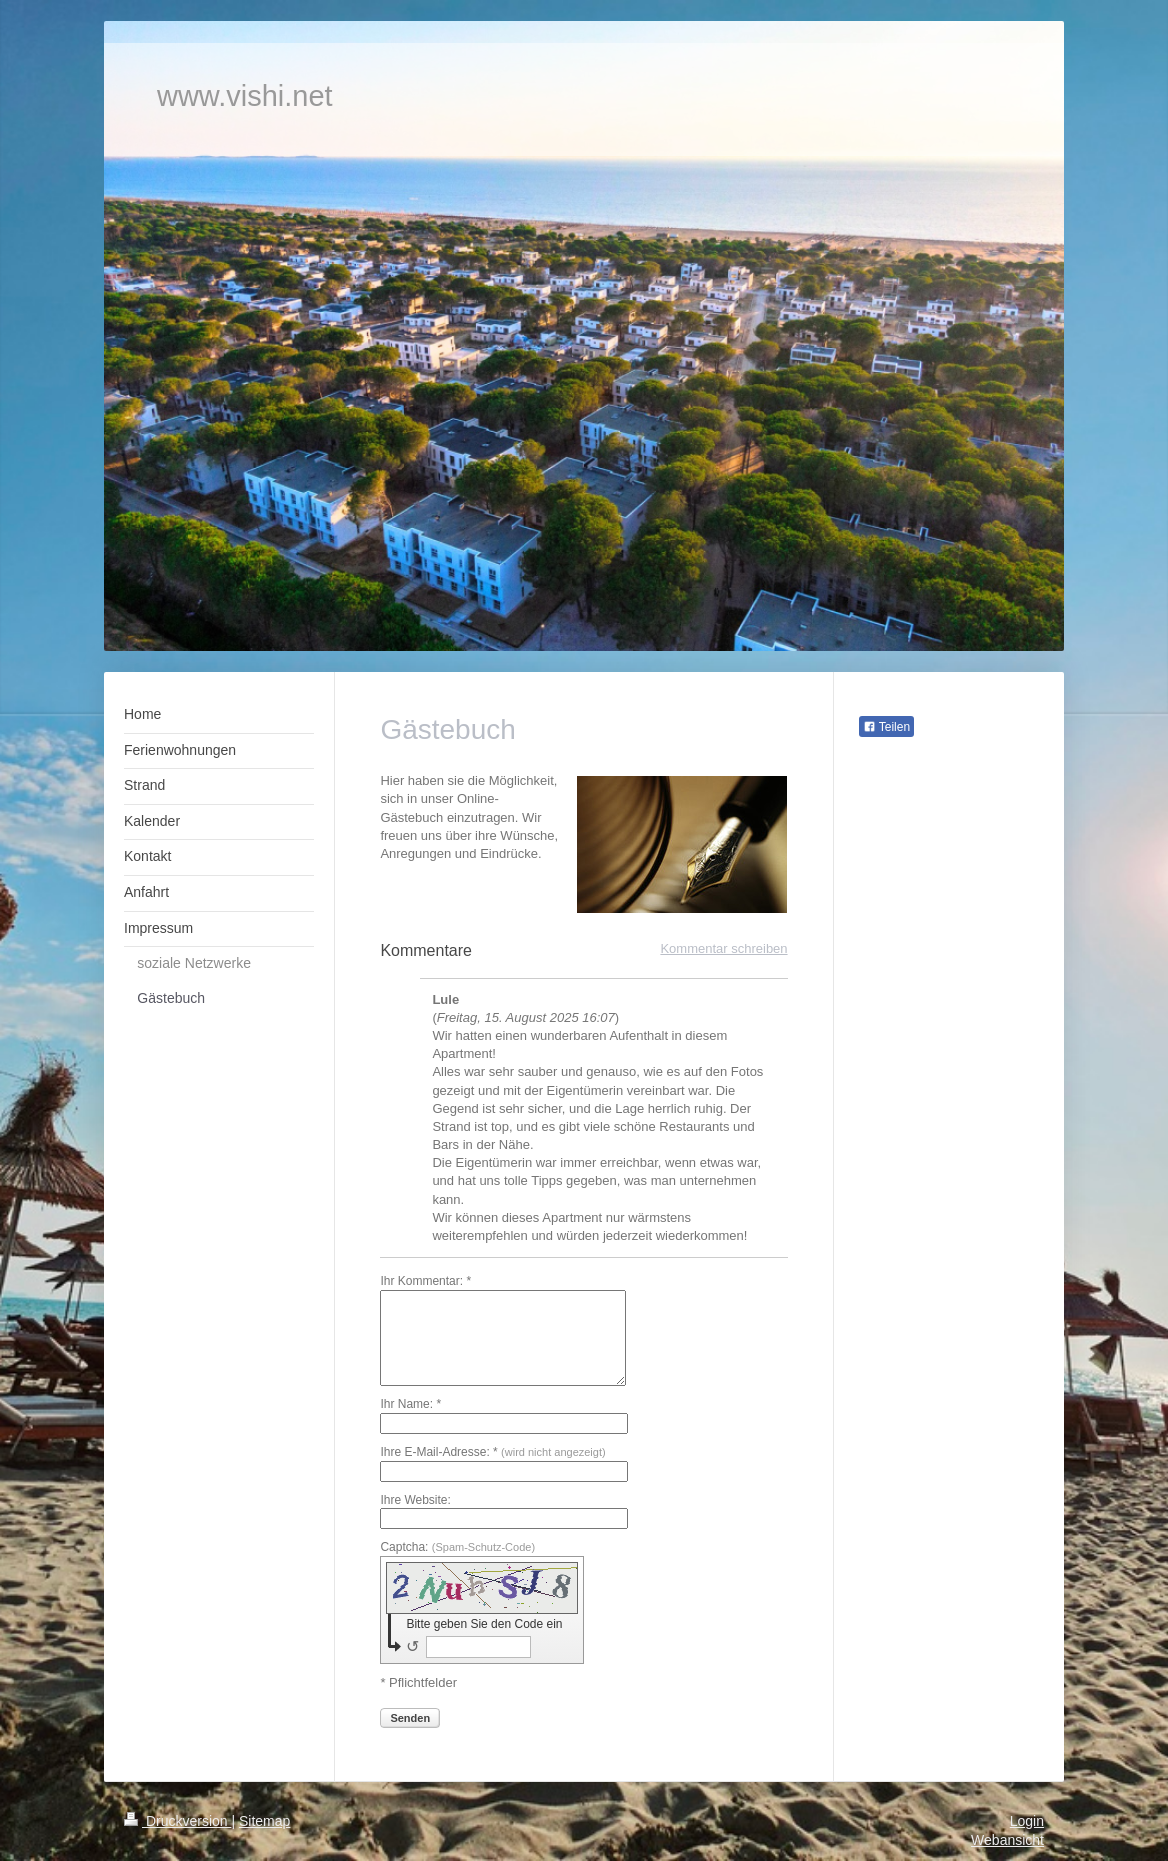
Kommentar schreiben (723, 948)
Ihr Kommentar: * (425, 1281)
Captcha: (457, 1547)
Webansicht (1007, 1840)
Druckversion (177, 1821)
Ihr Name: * (410, 1404)
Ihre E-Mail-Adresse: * (492, 1452)
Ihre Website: (415, 1500)
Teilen (886, 727)
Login (1027, 1821)
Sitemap (264, 1821)
